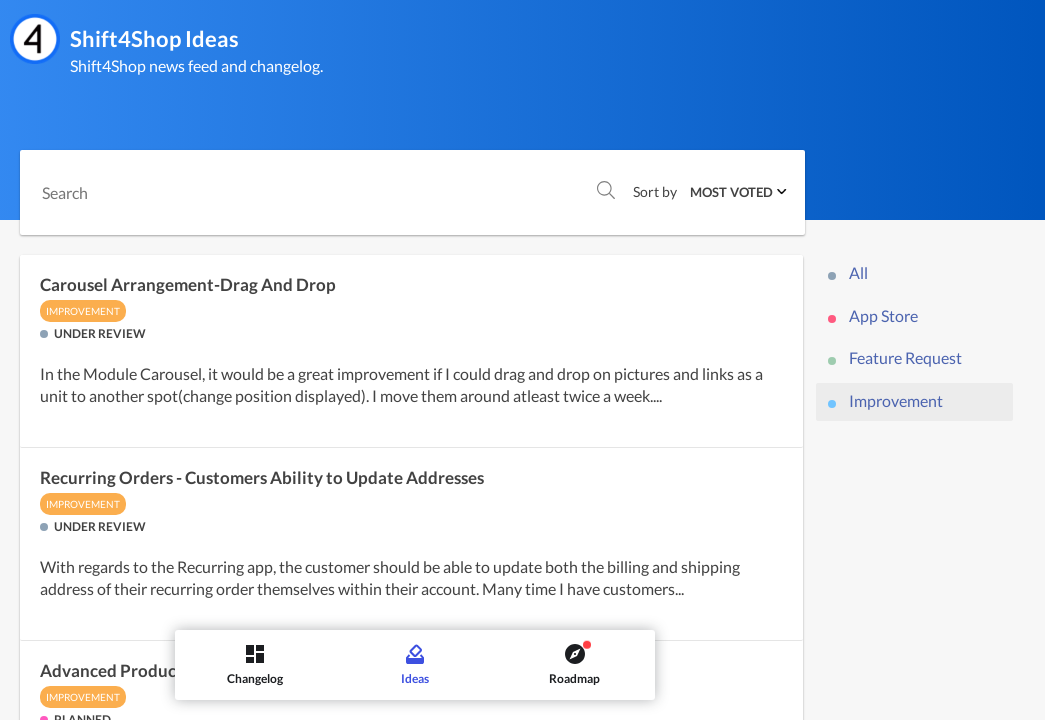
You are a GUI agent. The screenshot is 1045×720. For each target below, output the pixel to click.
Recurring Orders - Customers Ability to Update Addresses (262, 478)
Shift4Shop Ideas (154, 38)
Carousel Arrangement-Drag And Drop (188, 285)
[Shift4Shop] (35, 39)
